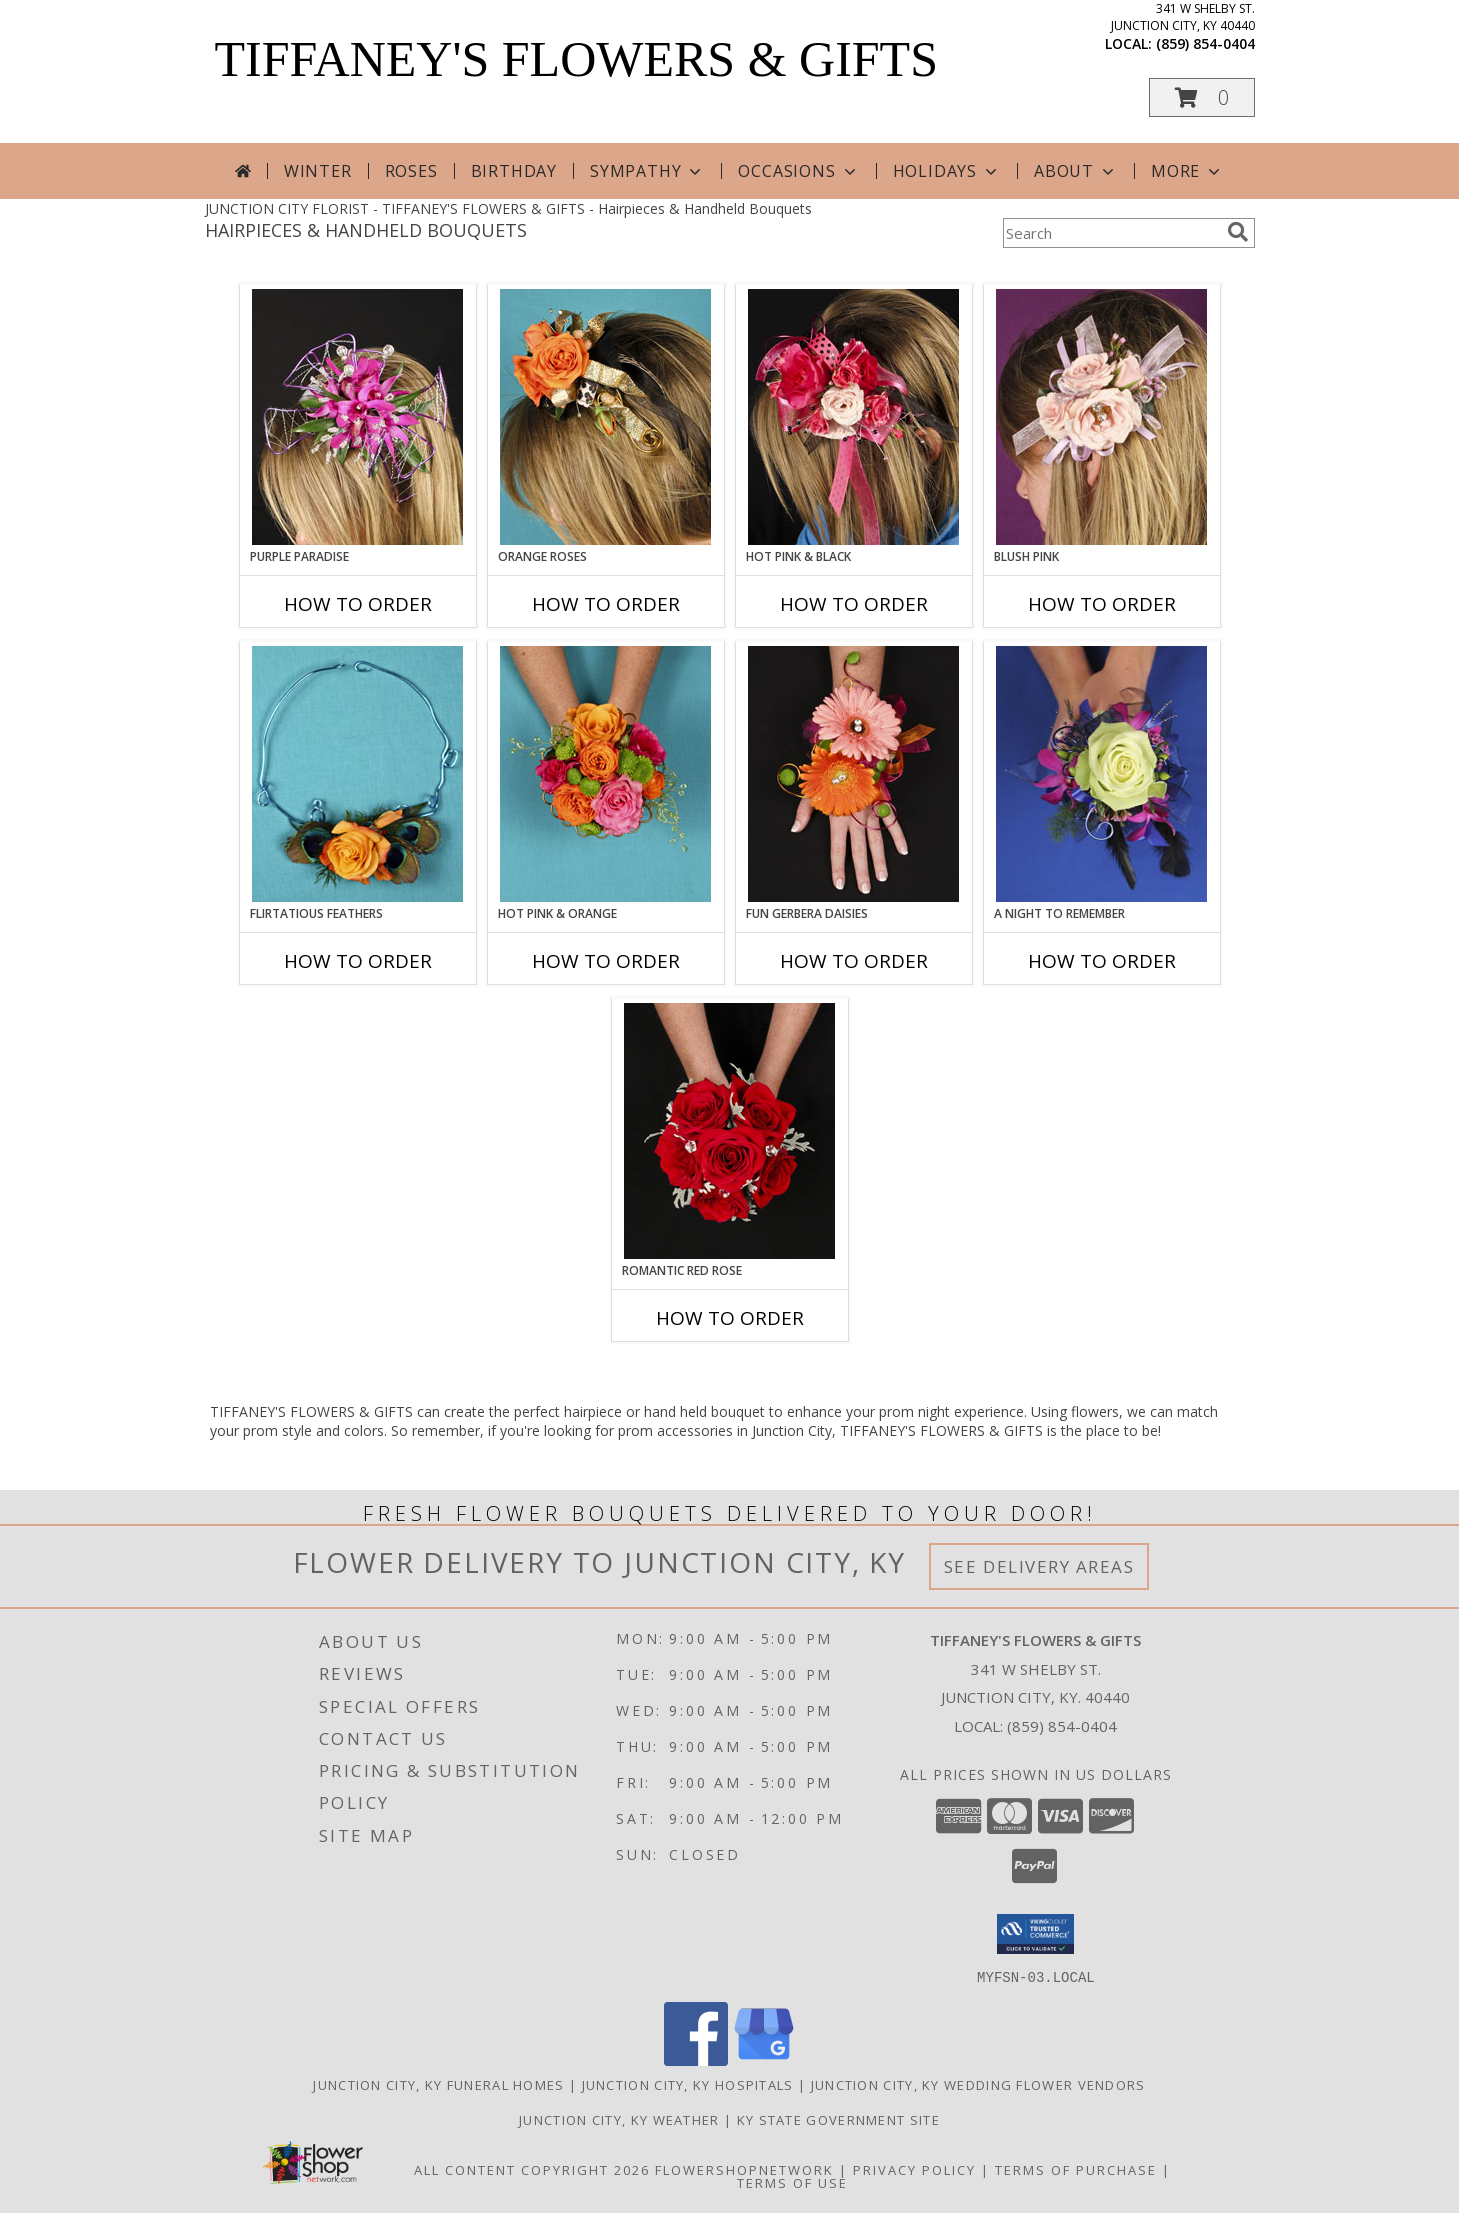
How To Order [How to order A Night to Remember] (1102, 961)
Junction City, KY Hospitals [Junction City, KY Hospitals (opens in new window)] (688, 2084)
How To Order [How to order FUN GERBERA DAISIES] (854, 961)
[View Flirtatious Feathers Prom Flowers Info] (357, 774)
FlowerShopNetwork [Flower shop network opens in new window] (744, 2169)
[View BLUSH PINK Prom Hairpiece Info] (1101, 417)
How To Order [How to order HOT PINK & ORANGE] (606, 961)
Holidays (947, 171)
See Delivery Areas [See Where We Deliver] (1039, 1566)
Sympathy (647, 171)
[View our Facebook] (696, 2059)
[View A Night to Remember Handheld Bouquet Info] (1101, 774)
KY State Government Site (838, 2119)
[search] (1238, 232)
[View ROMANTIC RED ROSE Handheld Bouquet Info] (729, 1131)
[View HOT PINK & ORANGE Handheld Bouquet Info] (605, 774)
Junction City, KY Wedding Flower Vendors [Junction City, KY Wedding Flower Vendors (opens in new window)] (978, 2084)
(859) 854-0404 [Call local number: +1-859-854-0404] (1205, 43)
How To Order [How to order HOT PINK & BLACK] (854, 604)
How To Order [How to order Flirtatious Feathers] (358, 961)
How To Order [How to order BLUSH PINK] (1102, 604)
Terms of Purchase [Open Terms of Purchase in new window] (1076, 2169)
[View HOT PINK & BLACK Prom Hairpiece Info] (853, 417)
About (1076, 171)
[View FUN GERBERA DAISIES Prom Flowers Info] (853, 774)
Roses (411, 171)
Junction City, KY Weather (619, 2119)
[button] (1202, 97)
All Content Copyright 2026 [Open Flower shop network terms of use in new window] (532, 2169)
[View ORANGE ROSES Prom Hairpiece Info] (605, 417)
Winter (318, 171)
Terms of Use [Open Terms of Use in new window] (792, 2182)
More (1187, 171)
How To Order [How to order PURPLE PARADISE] (358, 604)
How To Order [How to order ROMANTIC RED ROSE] (730, 1318)
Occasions (798, 171)
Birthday (514, 171)
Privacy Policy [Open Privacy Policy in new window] (914, 2169)
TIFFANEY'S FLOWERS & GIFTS (576, 59)
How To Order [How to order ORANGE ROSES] (606, 604)
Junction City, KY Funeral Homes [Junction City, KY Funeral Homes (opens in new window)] (438, 2084)
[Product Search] (1111, 233)
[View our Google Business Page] (764, 2059)
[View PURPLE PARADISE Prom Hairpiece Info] (357, 417)
